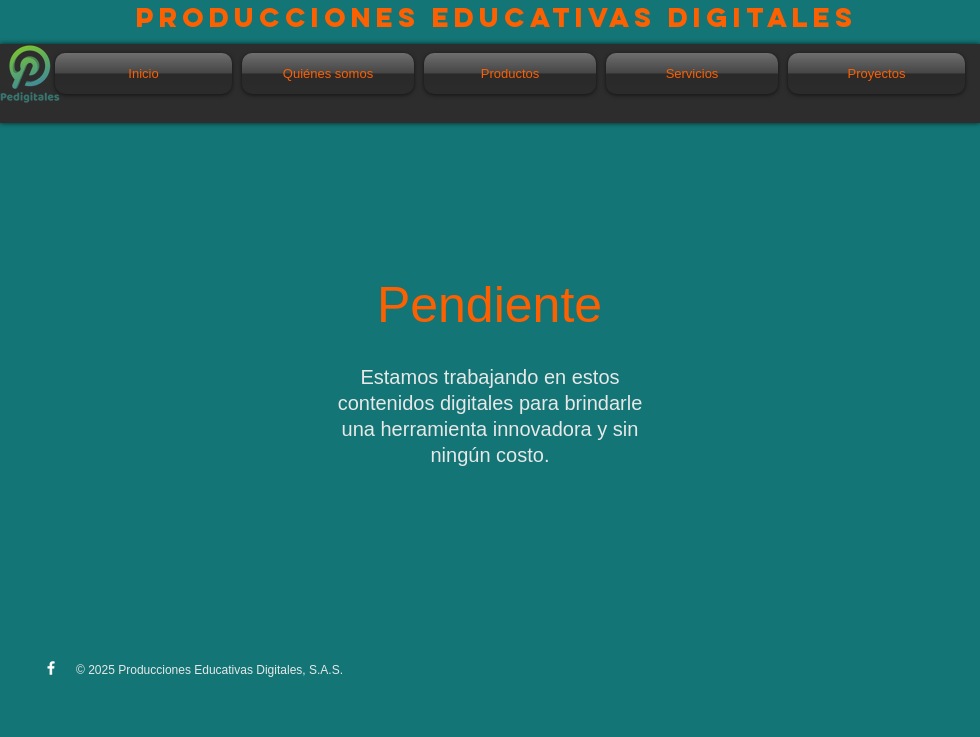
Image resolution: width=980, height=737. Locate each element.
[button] (510, 73)
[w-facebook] (51, 668)
